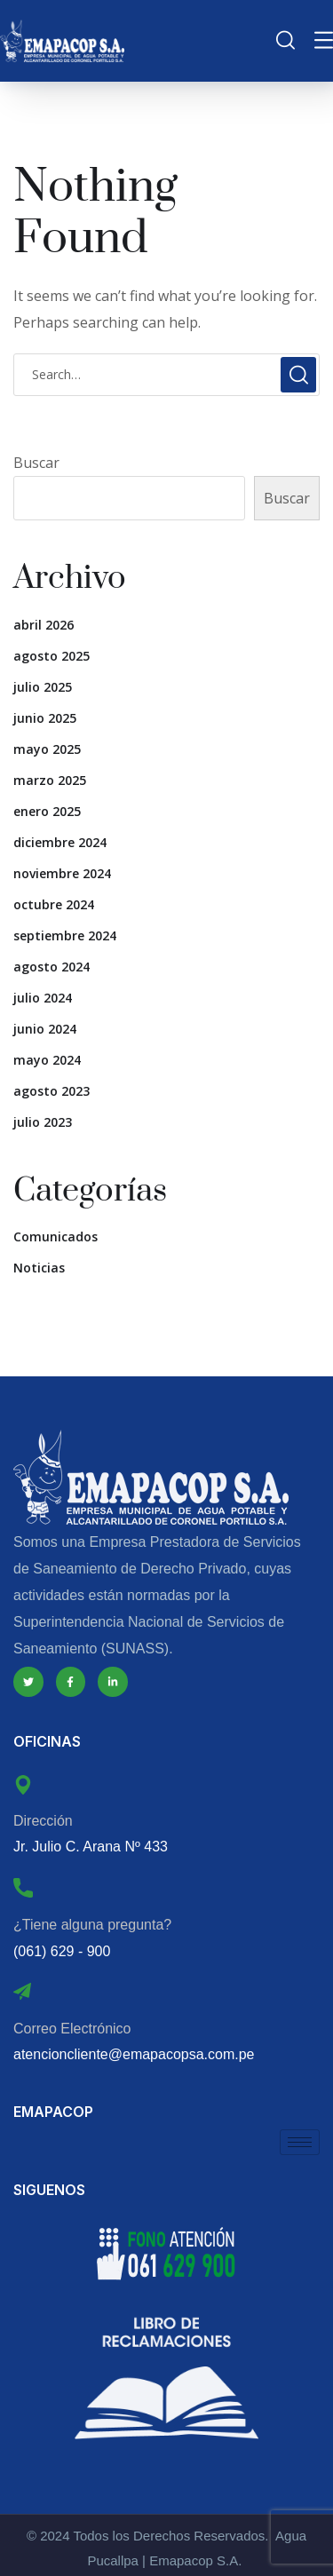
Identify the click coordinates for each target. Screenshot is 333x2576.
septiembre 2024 (64, 935)
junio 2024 (44, 1028)
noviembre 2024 (62, 873)
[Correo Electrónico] (22, 1992)
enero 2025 (47, 811)
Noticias (39, 1267)
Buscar (36, 462)
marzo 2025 (49, 780)
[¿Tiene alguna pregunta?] (23, 1888)
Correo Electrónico (72, 2028)
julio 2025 (42, 686)
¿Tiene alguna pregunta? (92, 1924)
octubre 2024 (53, 904)
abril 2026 (43, 624)
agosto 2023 (51, 1090)
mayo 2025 (47, 749)
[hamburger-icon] (300, 2142)
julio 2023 (42, 1122)
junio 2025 (44, 717)
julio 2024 (42, 997)
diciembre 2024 (60, 842)
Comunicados (55, 1236)
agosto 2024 (51, 966)
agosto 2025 (51, 655)
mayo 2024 (47, 1059)
